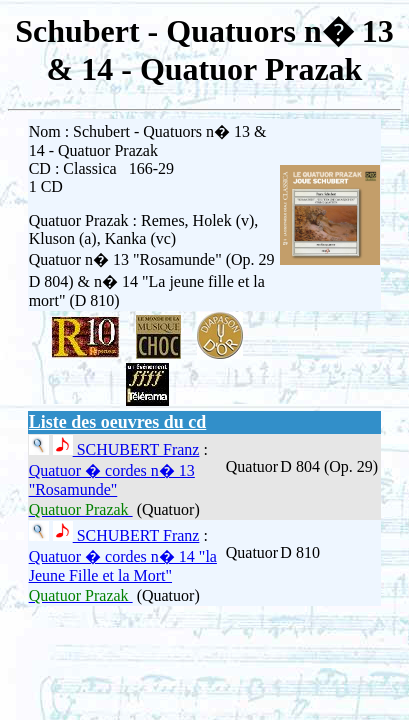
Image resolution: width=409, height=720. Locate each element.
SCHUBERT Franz (136, 449)
